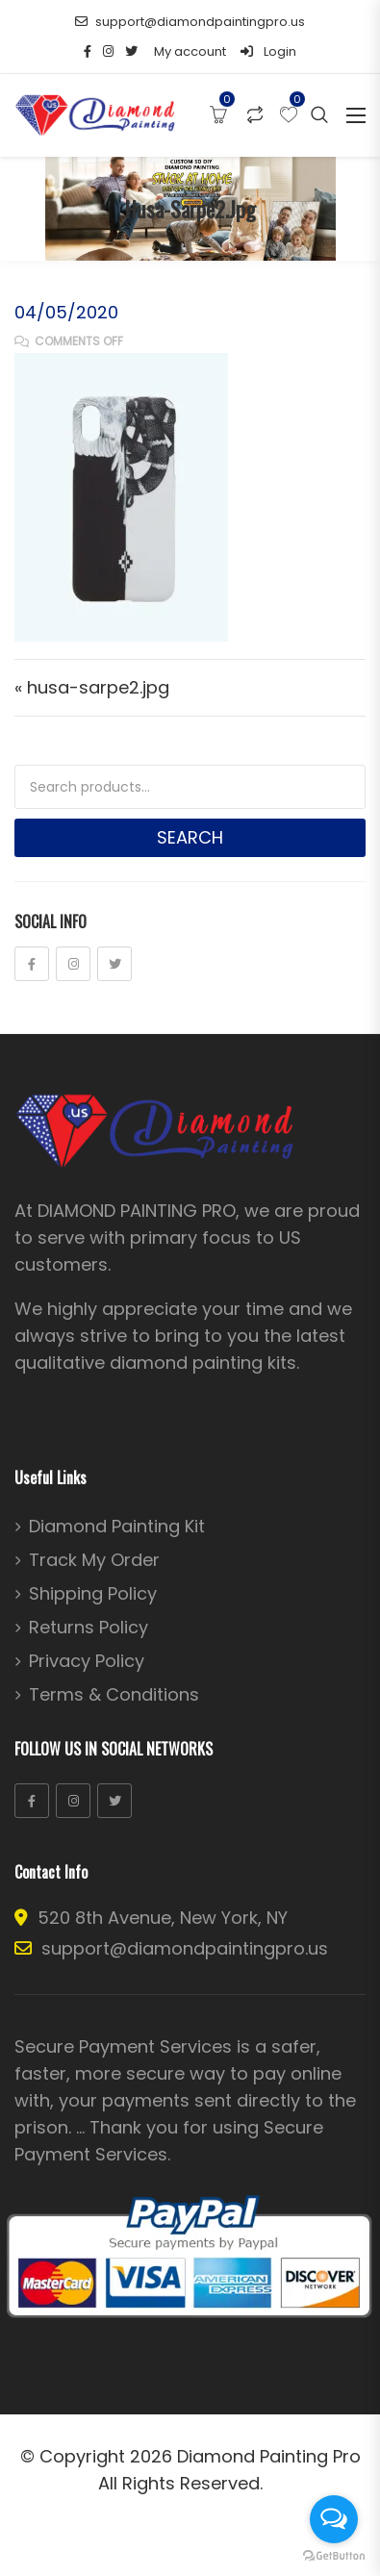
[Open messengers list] (334, 2519)
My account (190, 51)
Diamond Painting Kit (117, 1526)
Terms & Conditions (114, 1694)
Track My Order (94, 1560)
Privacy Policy (86, 1661)
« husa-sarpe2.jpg (91, 687)
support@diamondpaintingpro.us (190, 22)
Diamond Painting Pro (269, 2456)
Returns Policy (88, 1627)
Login (268, 51)
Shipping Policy (93, 1593)
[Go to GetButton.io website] (334, 2556)
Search (190, 837)
